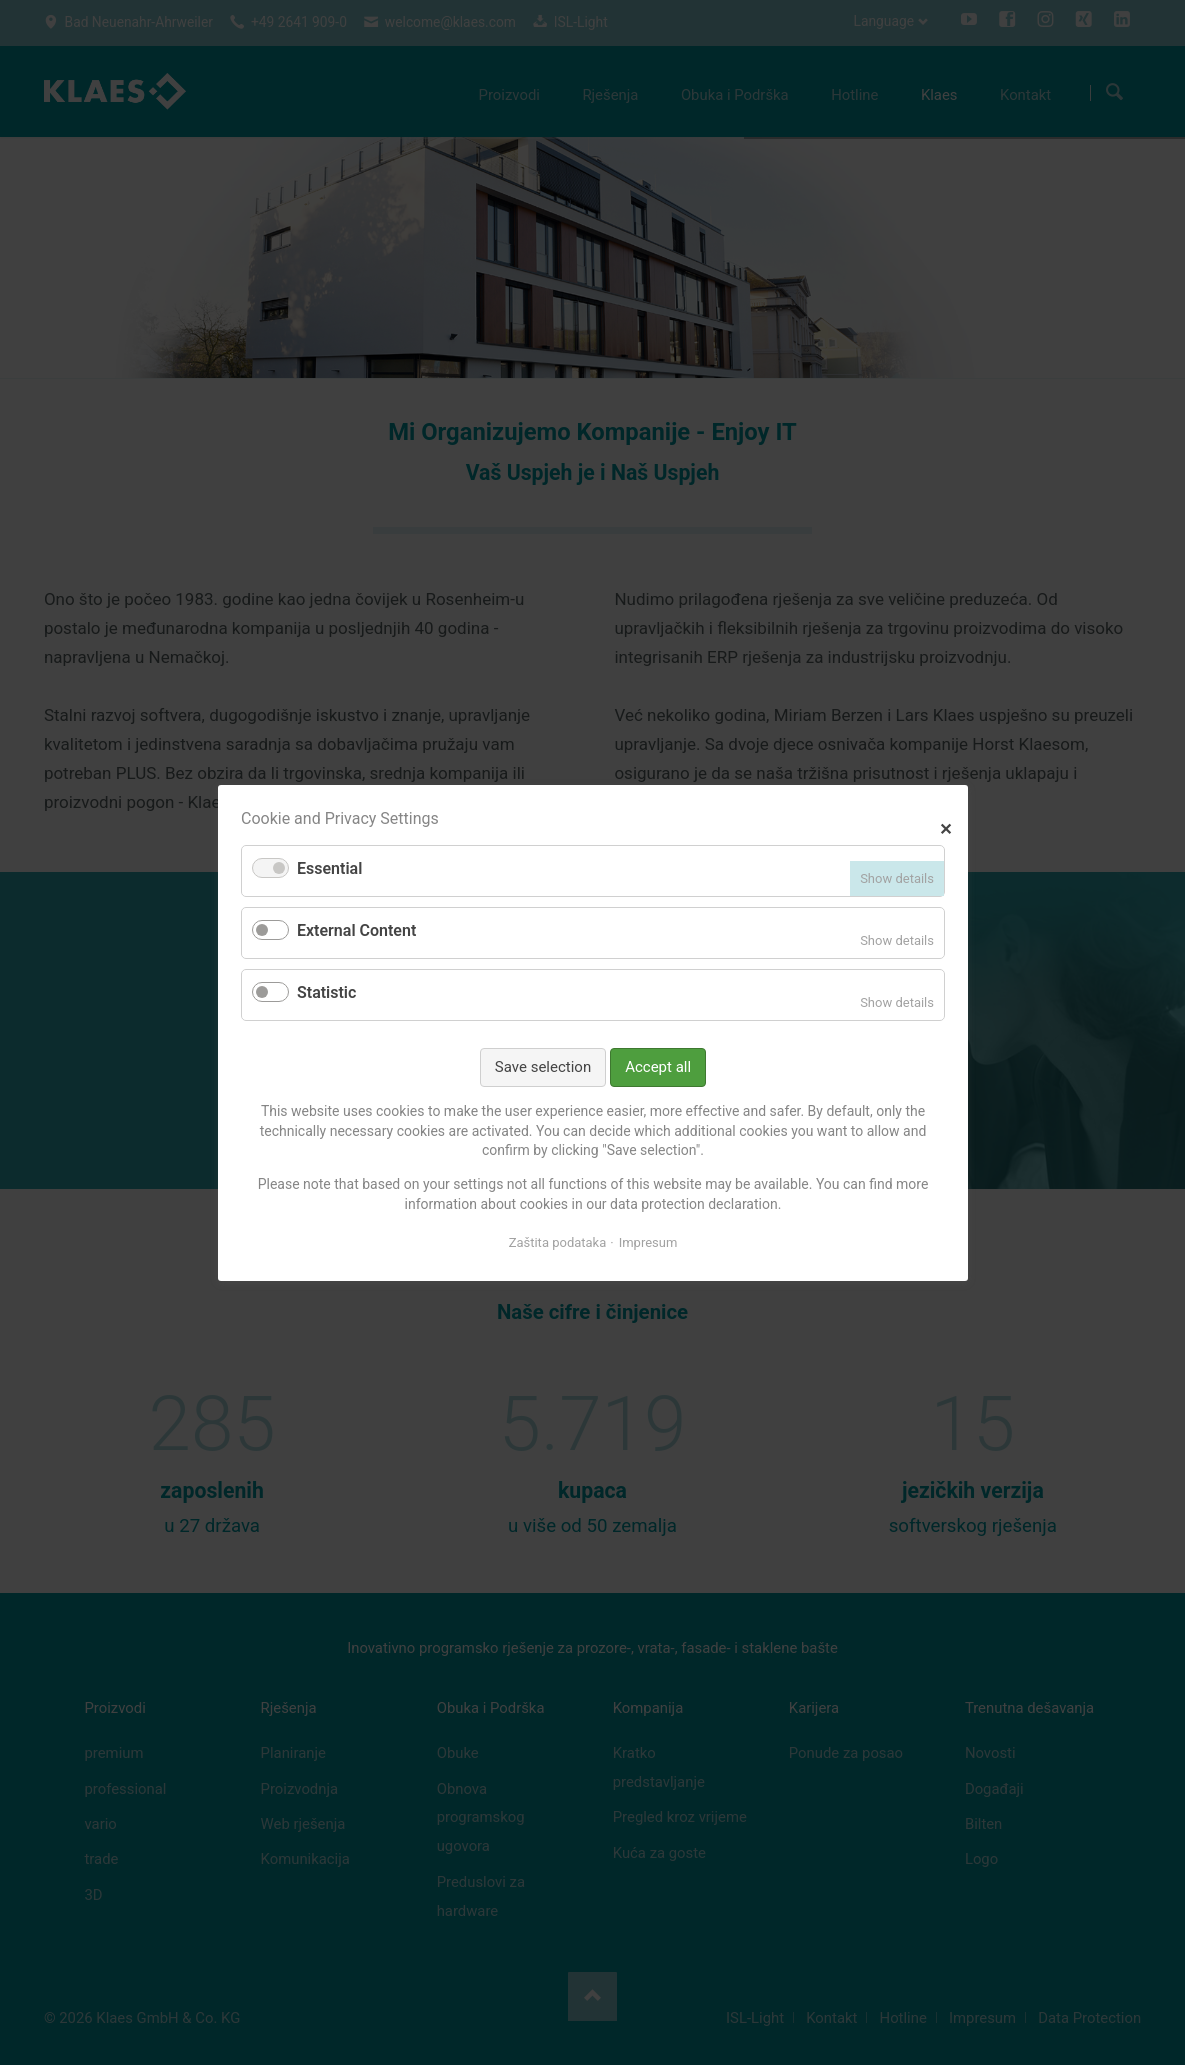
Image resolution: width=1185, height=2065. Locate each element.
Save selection (542, 1066)
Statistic (326, 992)
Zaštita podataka (557, 1242)
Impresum (647, 1242)
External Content (356, 930)
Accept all (658, 1066)
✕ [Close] (945, 826)
